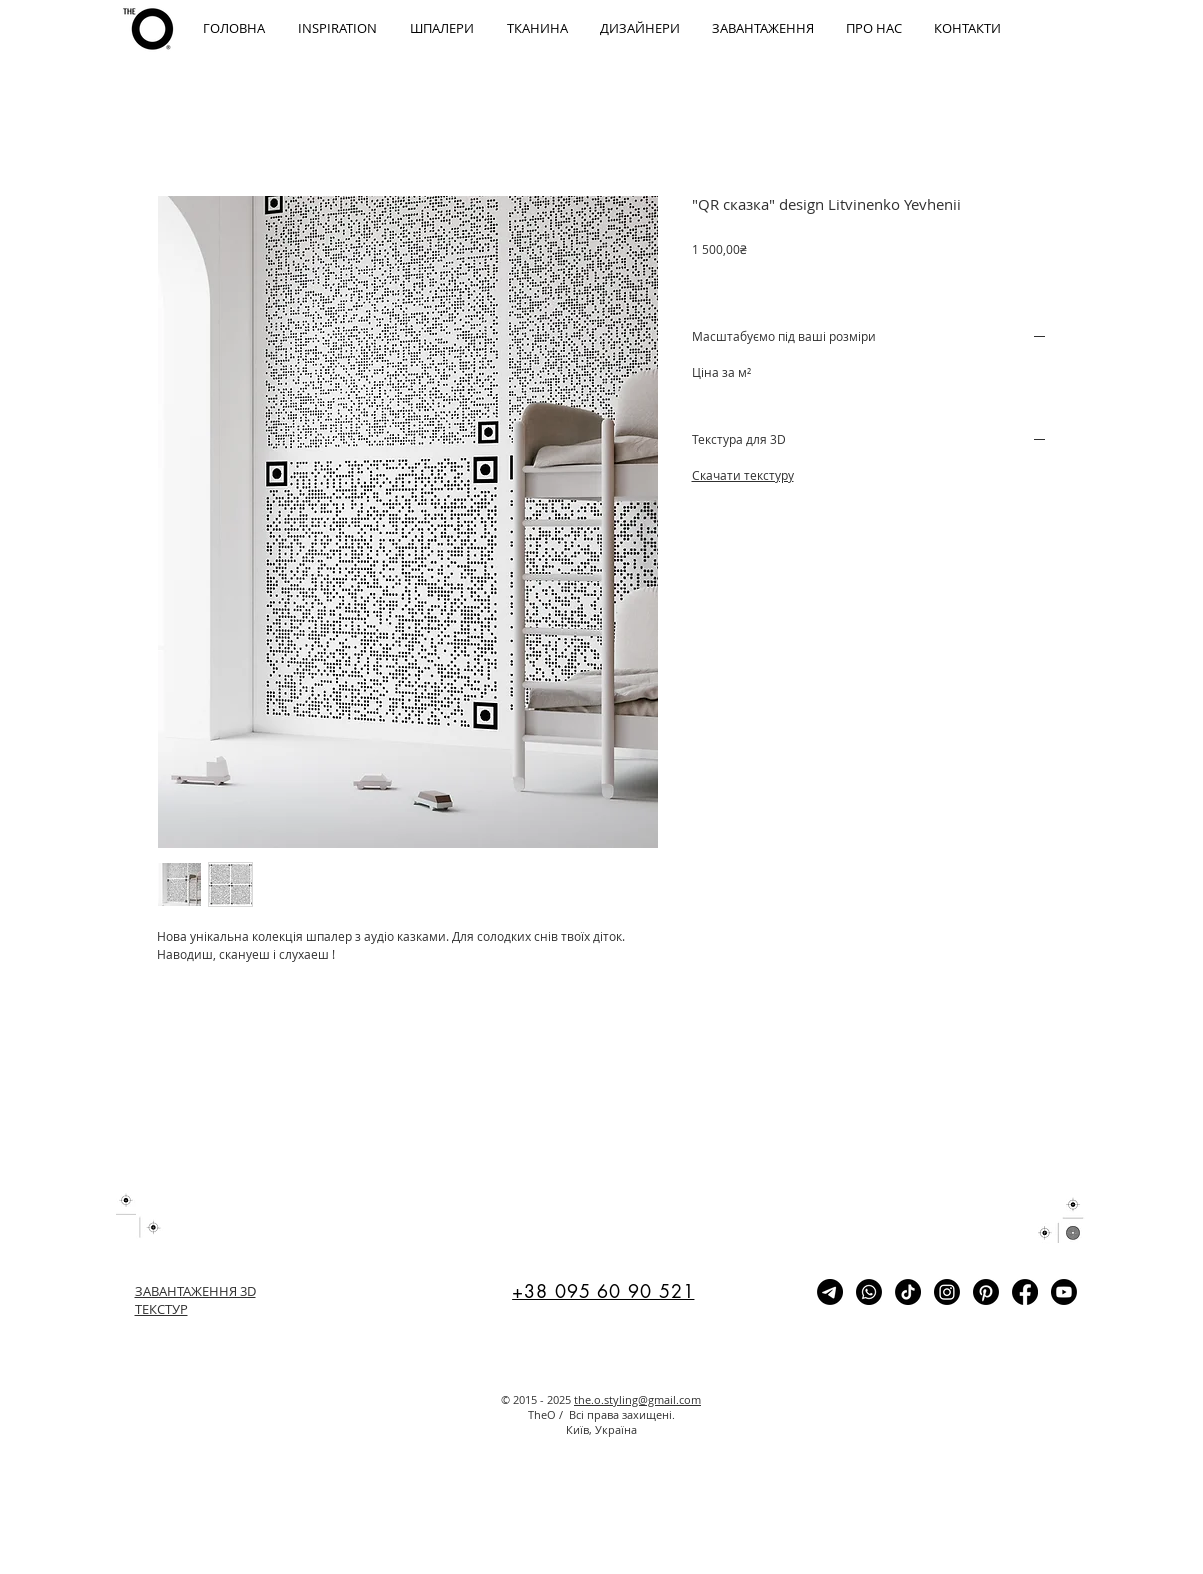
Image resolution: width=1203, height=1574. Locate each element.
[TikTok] (908, 1292)
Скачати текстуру (743, 475)
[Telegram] (830, 1292)
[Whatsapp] (869, 1292)
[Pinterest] (986, 1292)
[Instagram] (947, 1292)
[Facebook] (1025, 1292)
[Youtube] (1064, 1292)
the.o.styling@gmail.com (637, 1399)
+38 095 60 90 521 (603, 1291)
